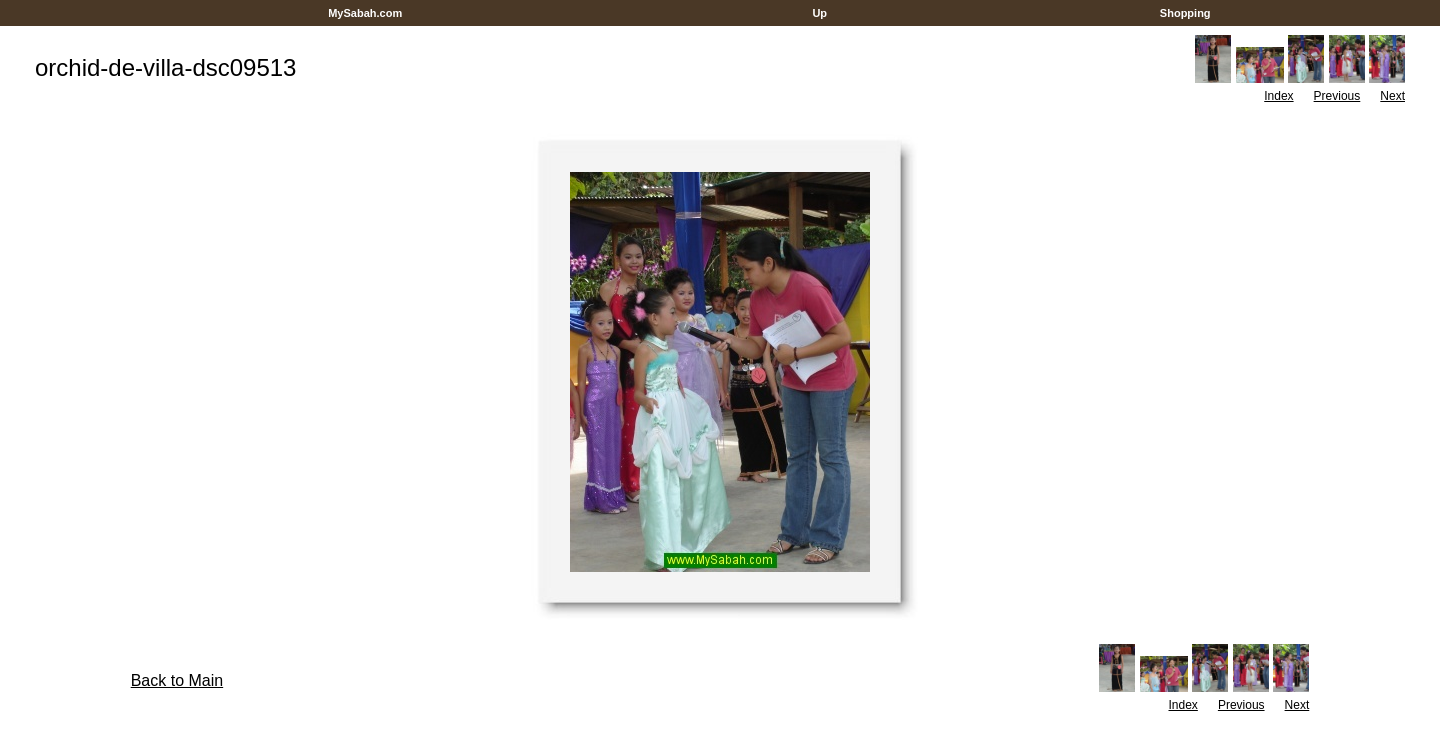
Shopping (1185, 13)
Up (819, 13)
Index (1278, 96)
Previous (1337, 96)
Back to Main (177, 680)
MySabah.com (365, 13)
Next (1392, 96)
